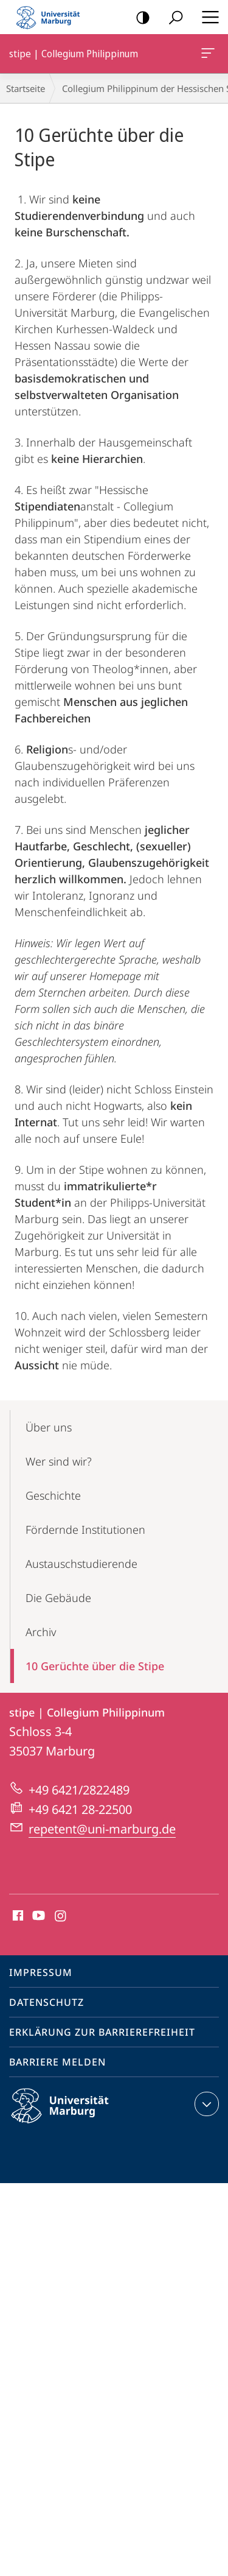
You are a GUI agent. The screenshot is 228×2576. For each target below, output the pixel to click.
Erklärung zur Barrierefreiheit (102, 2032)
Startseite (25, 88)
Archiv (41, 1632)
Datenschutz (46, 2002)
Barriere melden (57, 2062)
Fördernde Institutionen (85, 1529)
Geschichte (53, 1495)
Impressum (40, 1972)
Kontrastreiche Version (138, 18)
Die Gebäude (58, 1597)
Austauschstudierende (81, 1563)
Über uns (49, 1427)
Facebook (16, 1916)
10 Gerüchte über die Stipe (95, 1666)
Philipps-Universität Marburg (70, 2115)
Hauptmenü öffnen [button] (206, 17)
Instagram (61, 1916)
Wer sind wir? (59, 1461)
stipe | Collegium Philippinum (206, 55)
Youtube (37, 1916)
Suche (171, 18)
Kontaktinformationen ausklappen (205, 2104)
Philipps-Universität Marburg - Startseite (52, 17)
